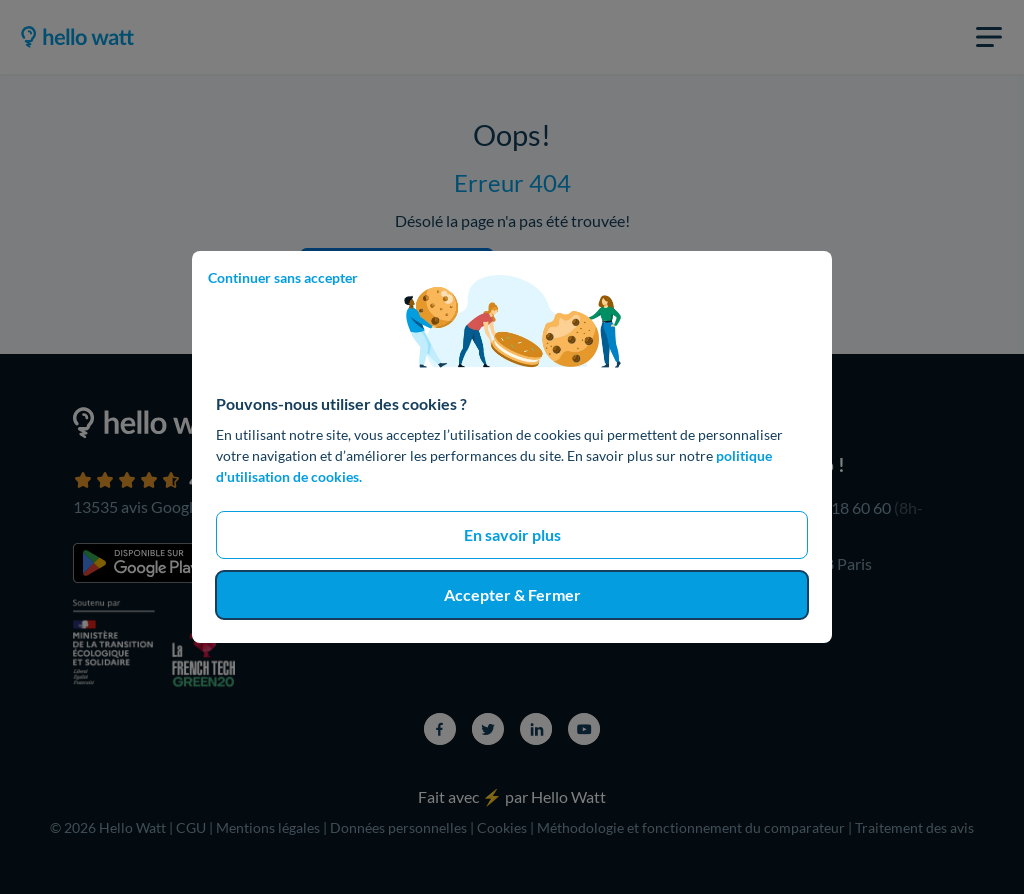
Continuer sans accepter (283, 277)
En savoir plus (512, 534)
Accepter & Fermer (512, 594)
